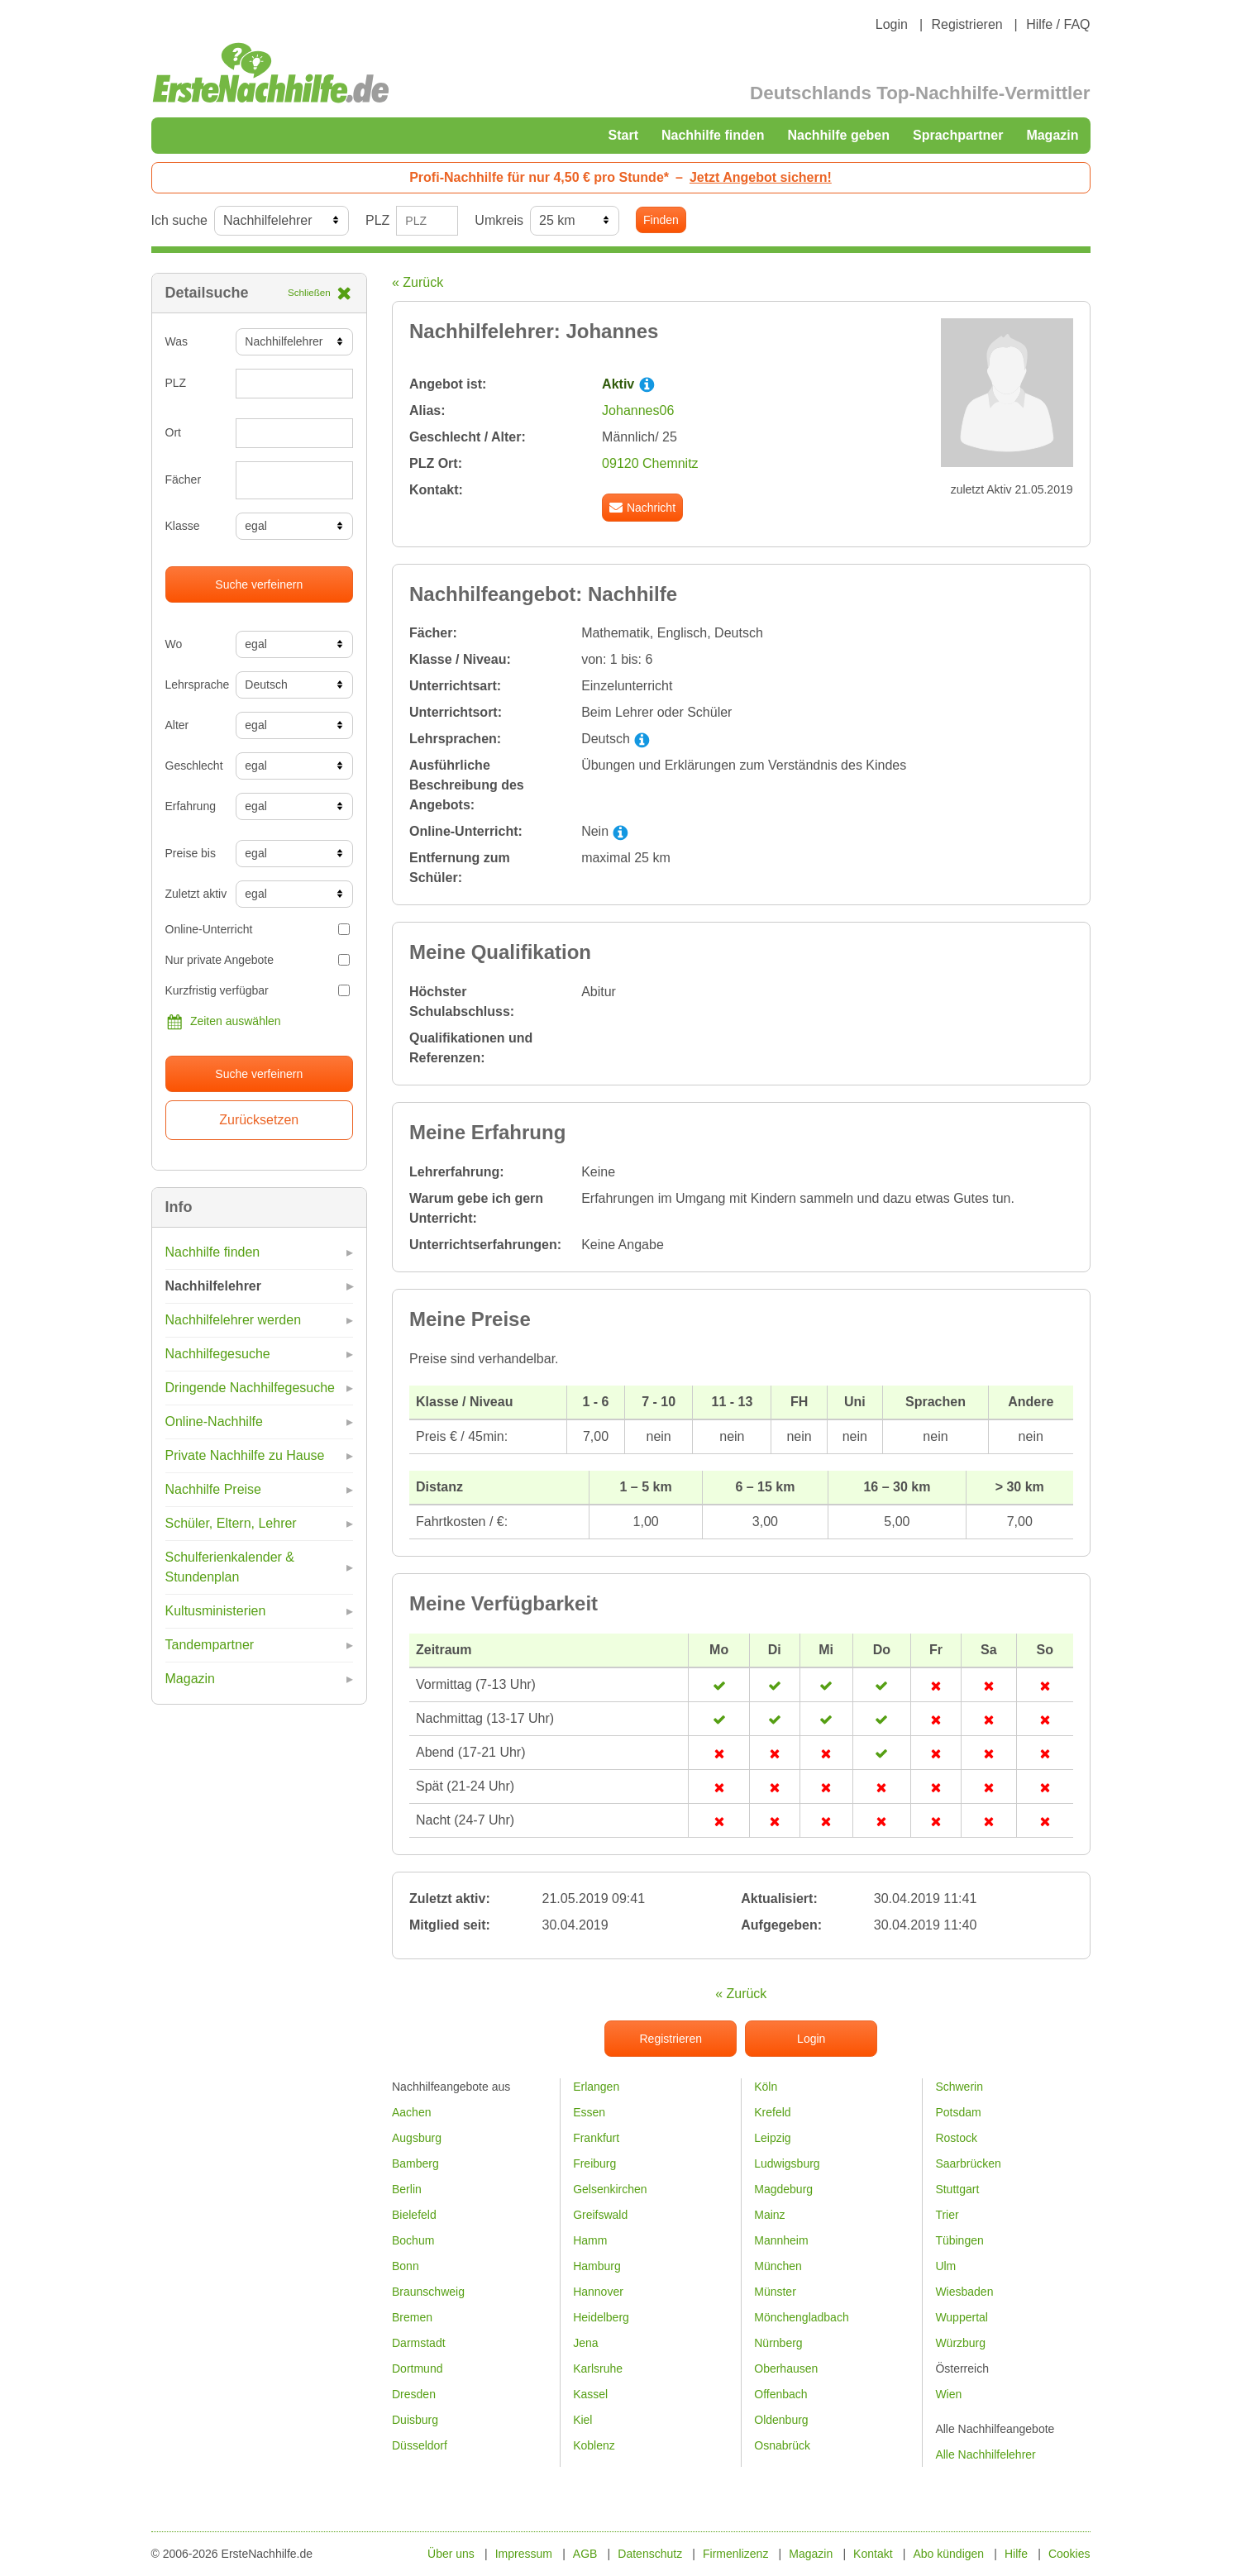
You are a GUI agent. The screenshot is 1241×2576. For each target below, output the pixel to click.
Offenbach (780, 2394)
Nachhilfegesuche (217, 1354)
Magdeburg (783, 2189)
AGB (585, 2553)
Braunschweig (428, 2291)
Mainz (769, 2214)
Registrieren (966, 24)
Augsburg (417, 2137)
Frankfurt (596, 2137)
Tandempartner (210, 1645)
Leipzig (772, 2137)
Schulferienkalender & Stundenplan (230, 1567)
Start (623, 135)
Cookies (1069, 2553)
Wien (948, 2394)
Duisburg (415, 2419)
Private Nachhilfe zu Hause (245, 1455)
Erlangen (596, 2086)
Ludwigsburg (786, 2163)
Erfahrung (190, 806)
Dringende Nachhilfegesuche (250, 1388)
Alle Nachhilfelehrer (985, 2454)
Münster (775, 2291)
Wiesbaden (964, 2291)
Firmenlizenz (735, 2553)
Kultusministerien (215, 1611)
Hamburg (597, 2266)
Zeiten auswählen (223, 1022)
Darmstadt (419, 2342)
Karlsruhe (598, 2368)
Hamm (590, 2240)
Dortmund (417, 2368)
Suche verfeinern (259, 584)
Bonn (405, 2266)
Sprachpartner (958, 135)
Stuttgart (957, 2189)
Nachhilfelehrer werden (233, 1320)
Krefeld (772, 2112)
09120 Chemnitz (650, 463)
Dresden (414, 2394)
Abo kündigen (948, 2553)
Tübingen (959, 2240)
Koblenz (594, 2445)
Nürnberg (778, 2342)
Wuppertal (961, 2317)
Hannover (598, 2291)
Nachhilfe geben (838, 135)
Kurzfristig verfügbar (258, 990)
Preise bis (190, 853)
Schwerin (959, 2086)
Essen (589, 2112)
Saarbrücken (967, 2163)
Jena (585, 2342)
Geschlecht (194, 765)
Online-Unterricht (258, 929)
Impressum (523, 2553)
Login (892, 24)
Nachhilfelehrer (213, 1286)
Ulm (945, 2266)
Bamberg (415, 2163)
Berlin (407, 2189)
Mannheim (781, 2240)
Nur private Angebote (258, 959)
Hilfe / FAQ (1058, 24)
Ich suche (179, 220)
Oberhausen (786, 2368)
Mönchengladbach (801, 2317)
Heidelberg (601, 2317)
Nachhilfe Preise (213, 1489)
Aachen (411, 2112)
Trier (946, 2214)
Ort (173, 432)
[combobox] (294, 480)
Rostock (956, 2137)
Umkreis (499, 220)
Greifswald (600, 2214)
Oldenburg (781, 2419)
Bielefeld (414, 2214)
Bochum (413, 2240)
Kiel (582, 2419)
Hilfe (1016, 2553)
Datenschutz (650, 2553)
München (778, 2266)
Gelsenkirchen (610, 2189)
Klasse (182, 525)
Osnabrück (782, 2445)
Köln (765, 2086)
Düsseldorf (419, 2445)
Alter (177, 725)
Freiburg (594, 2163)
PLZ (377, 220)
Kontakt (872, 2553)
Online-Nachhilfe (214, 1421)
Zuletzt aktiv (194, 893)
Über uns (451, 2553)
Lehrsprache (194, 684)
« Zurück (417, 282)
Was (176, 341)
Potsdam (958, 2112)
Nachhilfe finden (712, 135)
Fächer (183, 479)
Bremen (412, 2317)
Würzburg (960, 2342)
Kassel (590, 2394)
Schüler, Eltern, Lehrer (231, 1523)
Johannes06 (638, 410)
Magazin (1052, 135)
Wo (174, 644)
